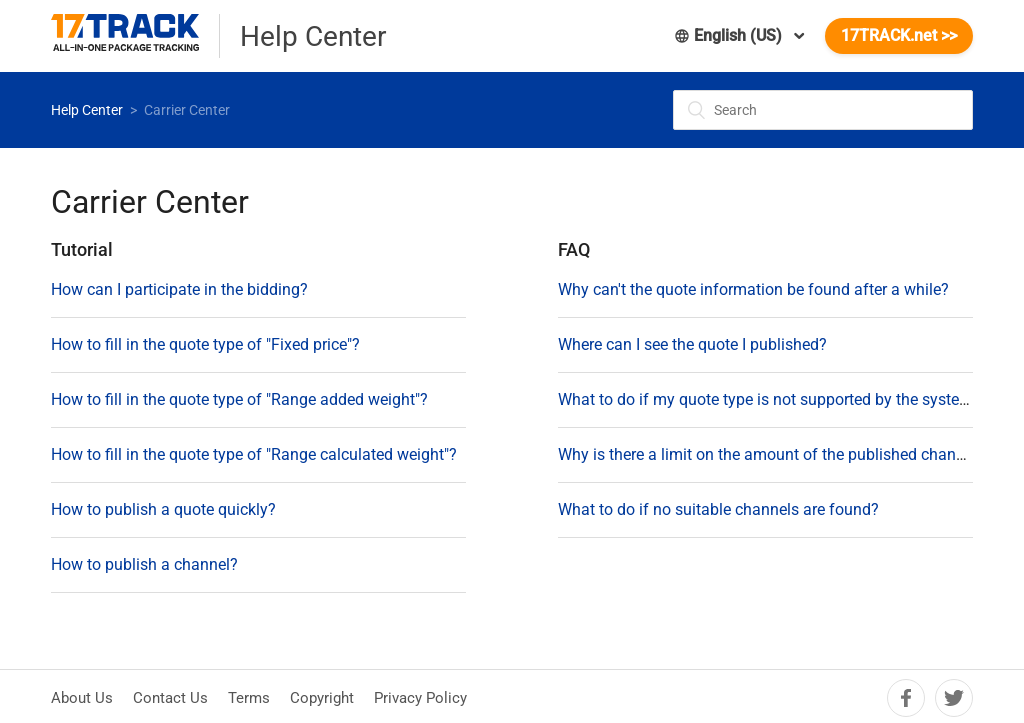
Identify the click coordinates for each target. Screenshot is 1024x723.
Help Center (87, 110)
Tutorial (82, 249)
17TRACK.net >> (899, 35)
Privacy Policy (420, 698)
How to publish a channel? (144, 564)
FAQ (574, 249)
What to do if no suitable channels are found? (718, 509)
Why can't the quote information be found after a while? (753, 289)
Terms (249, 698)
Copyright (322, 698)
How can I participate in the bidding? (179, 289)
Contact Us (170, 698)
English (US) (730, 35)
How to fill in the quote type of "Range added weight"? (239, 399)
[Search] (823, 110)
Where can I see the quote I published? (692, 344)
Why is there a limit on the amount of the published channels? (775, 454)
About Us (82, 698)
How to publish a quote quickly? (163, 509)
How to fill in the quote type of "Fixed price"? (205, 344)
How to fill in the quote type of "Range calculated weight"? (254, 454)
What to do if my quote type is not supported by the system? (769, 399)
